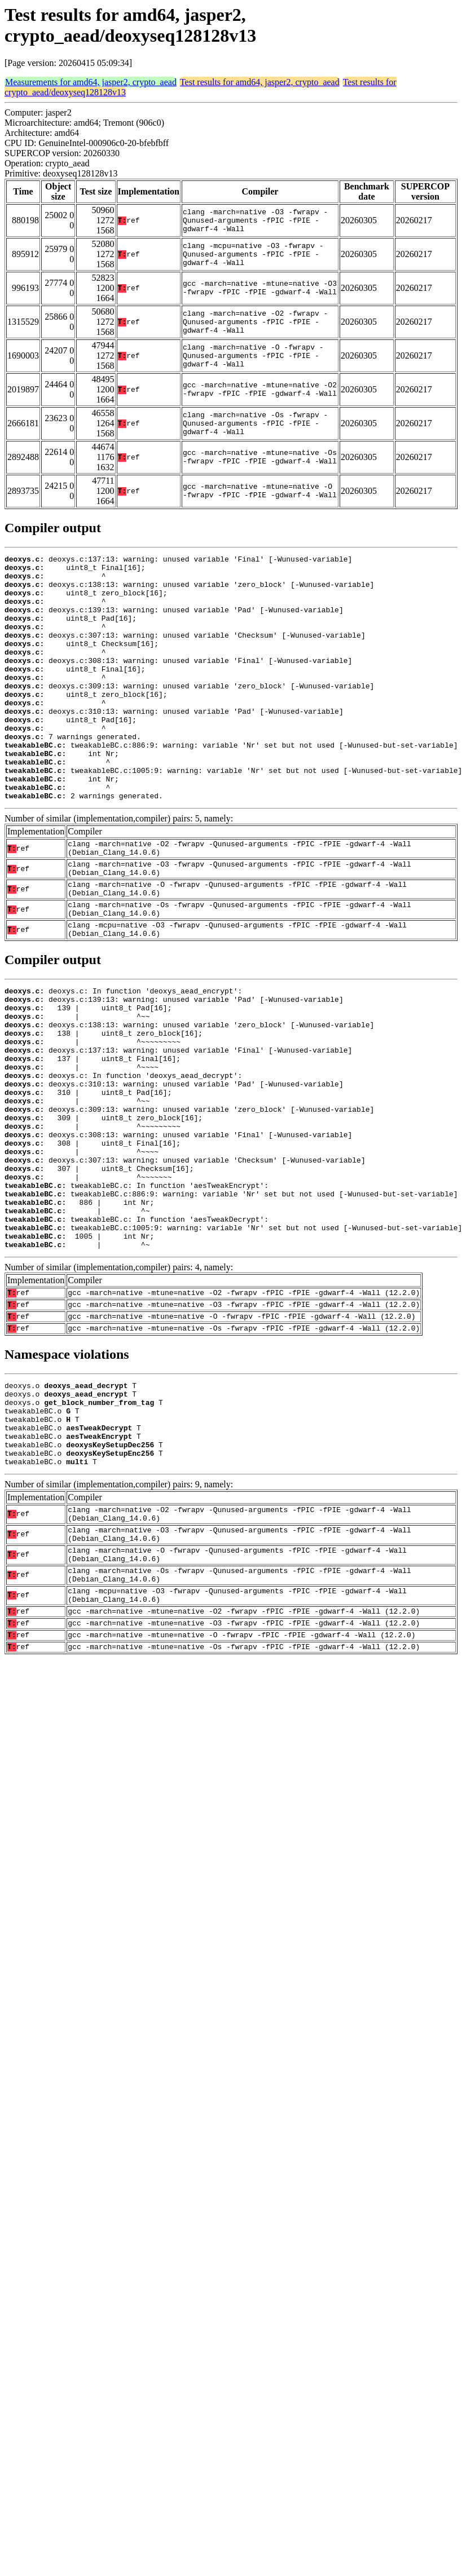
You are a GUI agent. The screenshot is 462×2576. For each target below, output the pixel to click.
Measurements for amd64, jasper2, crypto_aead (91, 82)
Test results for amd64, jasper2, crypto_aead (260, 82)
